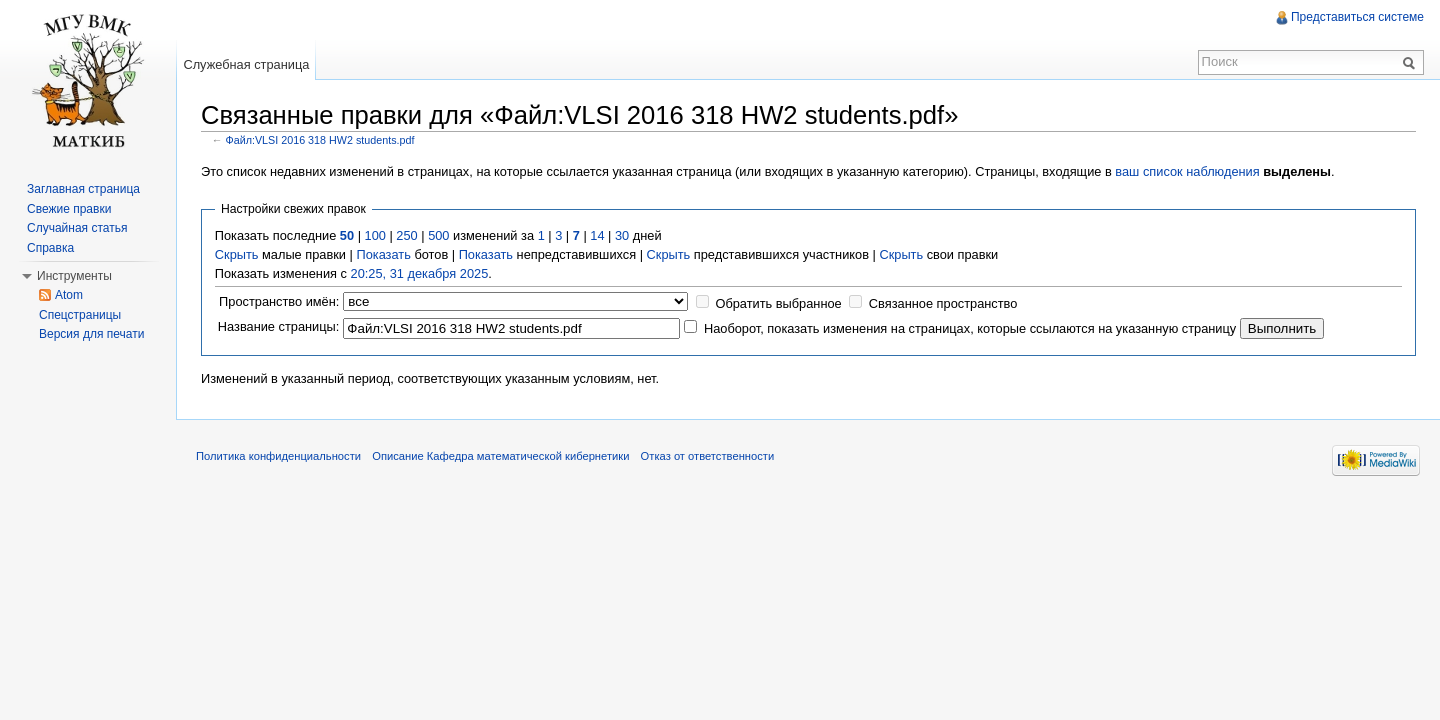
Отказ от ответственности (708, 456)
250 (406, 235)
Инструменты (74, 276)
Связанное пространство (943, 303)
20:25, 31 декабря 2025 (420, 273)
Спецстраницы (80, 315)
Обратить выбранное (778, 303)
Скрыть (237, 254)
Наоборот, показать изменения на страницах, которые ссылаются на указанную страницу (970, 328)
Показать (383, 254)
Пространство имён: (279, 301)
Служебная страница (246, 64)
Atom (69, 295)
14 (597, 235)
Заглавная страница (83, 189)
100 (375, 235)
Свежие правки (69, 209)
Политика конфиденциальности (278, 456)
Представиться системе (1357, 17)
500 (438, 235)
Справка (50, 248)
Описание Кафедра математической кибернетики (500, 456)
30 (622, 235)
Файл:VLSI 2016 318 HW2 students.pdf (320, 140)
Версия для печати (91, 334)
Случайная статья (77, 228)
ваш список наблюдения (1187, 171)
